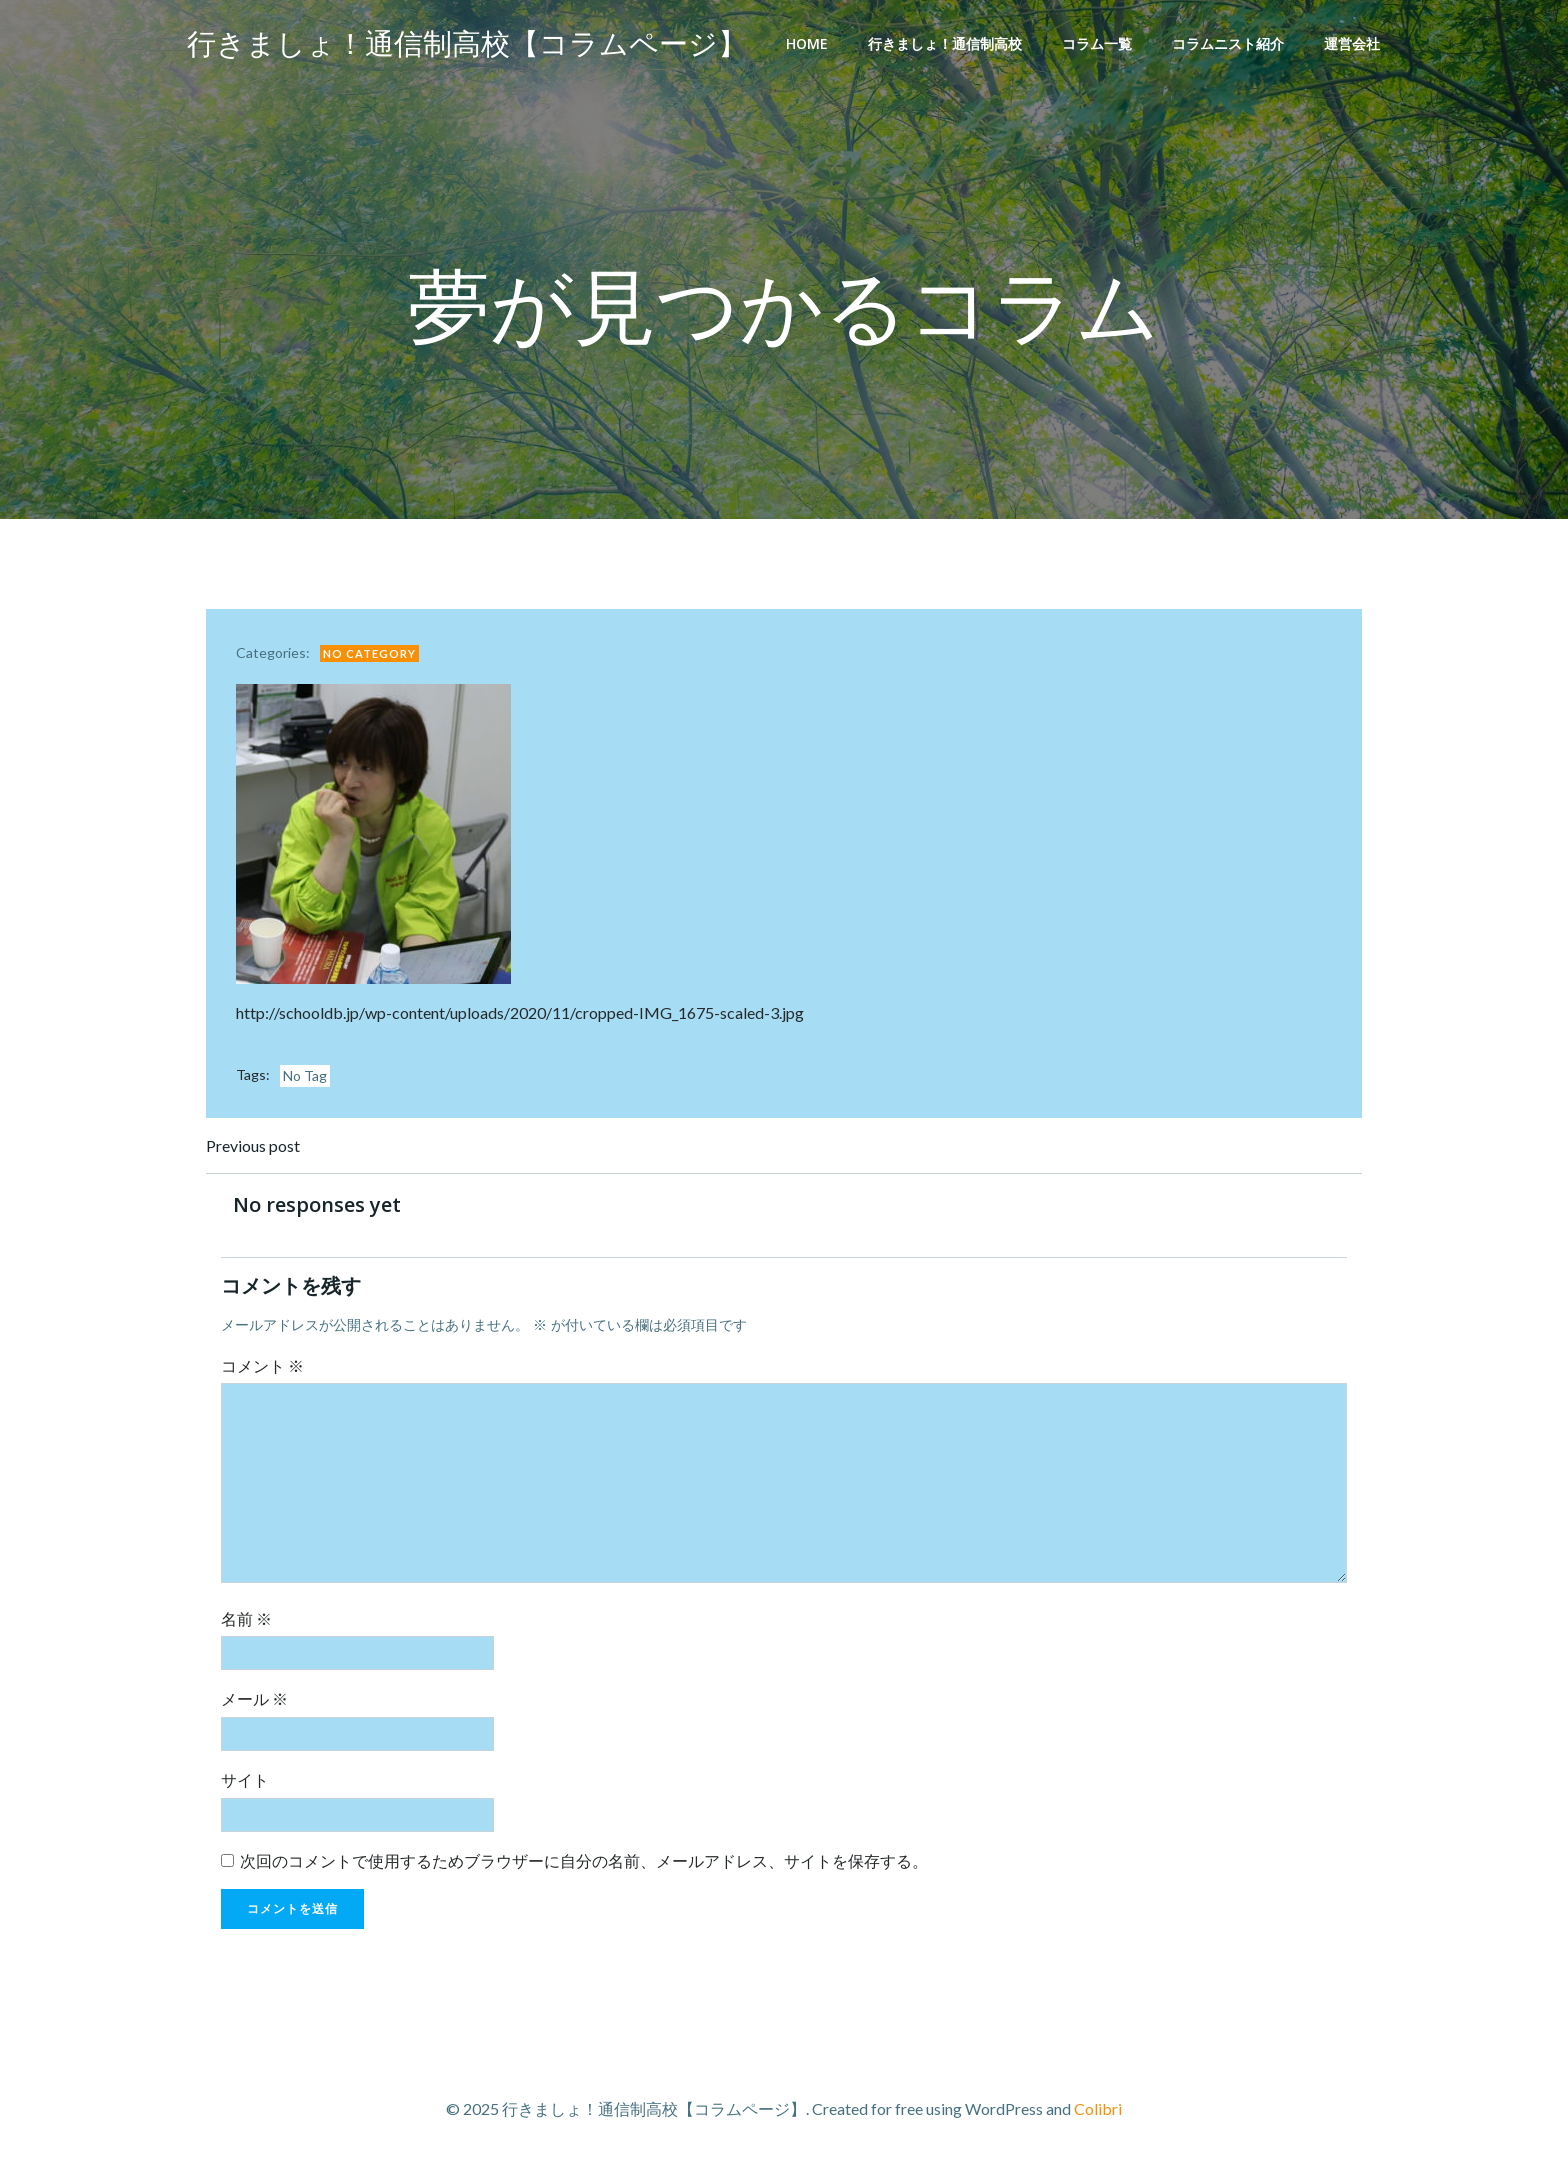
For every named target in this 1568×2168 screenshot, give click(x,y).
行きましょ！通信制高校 (945, 43)
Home (807, 43)
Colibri (1098, 2108)
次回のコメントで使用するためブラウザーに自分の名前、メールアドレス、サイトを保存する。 (584, 1860)
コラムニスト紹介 (1228, 43)
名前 (246, 1618)
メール (254, 1698)
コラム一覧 (1097, 43)
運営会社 (1352, 43)
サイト (245, 1779)
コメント (262, 1365)
